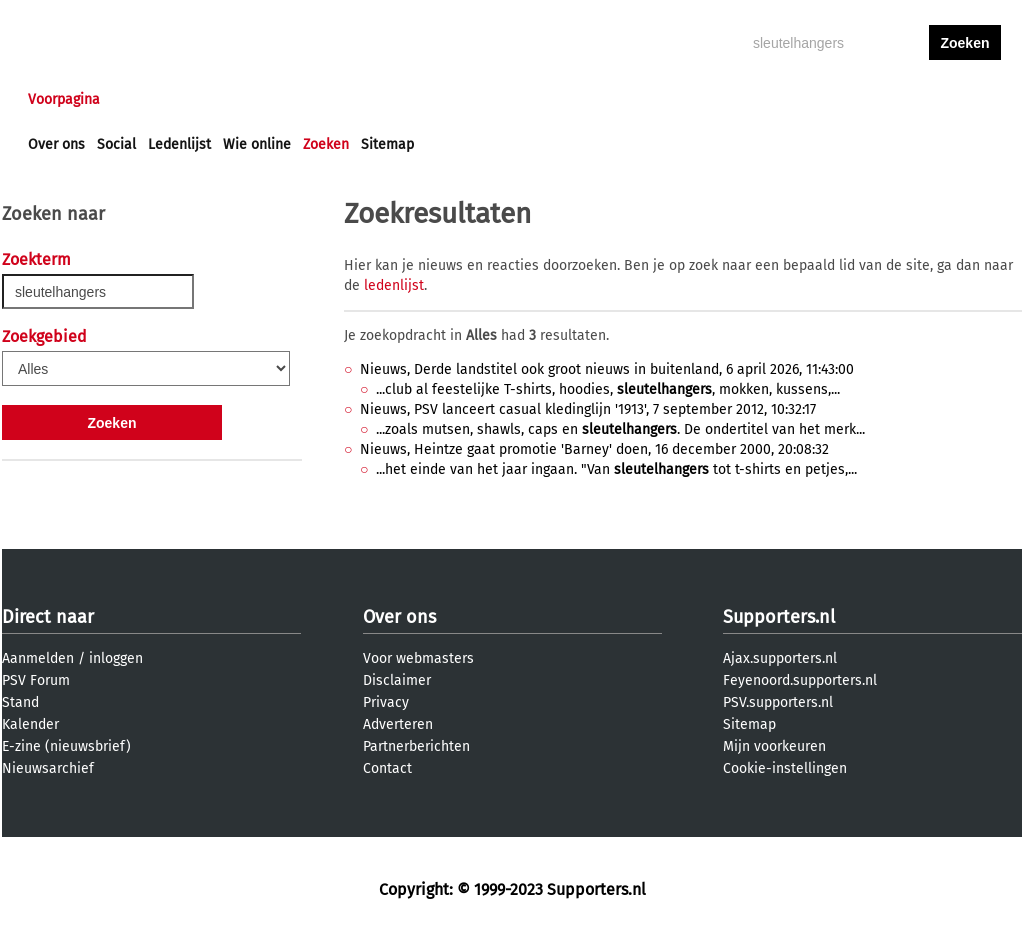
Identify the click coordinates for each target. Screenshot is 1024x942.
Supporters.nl (779, 617)
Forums (222, 99)
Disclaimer (397, 680)
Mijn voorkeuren (774, 746)
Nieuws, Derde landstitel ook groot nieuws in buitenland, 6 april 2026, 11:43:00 (607, 369)
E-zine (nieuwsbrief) (66, 746)
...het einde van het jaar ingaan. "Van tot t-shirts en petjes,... (616, 469)
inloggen (888, 99)
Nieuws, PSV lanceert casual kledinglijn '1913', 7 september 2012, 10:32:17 (588, 409)
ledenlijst (394, 285)
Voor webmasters (418, 658)
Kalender (30, 724)
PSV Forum (36, 680)
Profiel (439, 99)
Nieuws (149, 99)
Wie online (257, 144)
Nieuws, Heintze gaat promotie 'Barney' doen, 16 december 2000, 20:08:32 (594, 449)
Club (379, 99)
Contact (387, 768)
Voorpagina (64, 99)
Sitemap (387, 144)
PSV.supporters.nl (778, 702)
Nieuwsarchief (48, 768)
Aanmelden (38, 658)
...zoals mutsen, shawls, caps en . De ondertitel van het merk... (620, 429)
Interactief (305, 99)
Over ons (56, 144)
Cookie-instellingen (785, 768)
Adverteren (398, 724)
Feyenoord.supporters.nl (800, 680)
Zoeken (326, 144)
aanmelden (965, 99)
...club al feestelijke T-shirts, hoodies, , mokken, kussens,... (608, 389)
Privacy (386, 702)
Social (116, 144)
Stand (20, 702)
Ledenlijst (179, 144)
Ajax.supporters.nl (780, 658)
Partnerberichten (416, 746)
